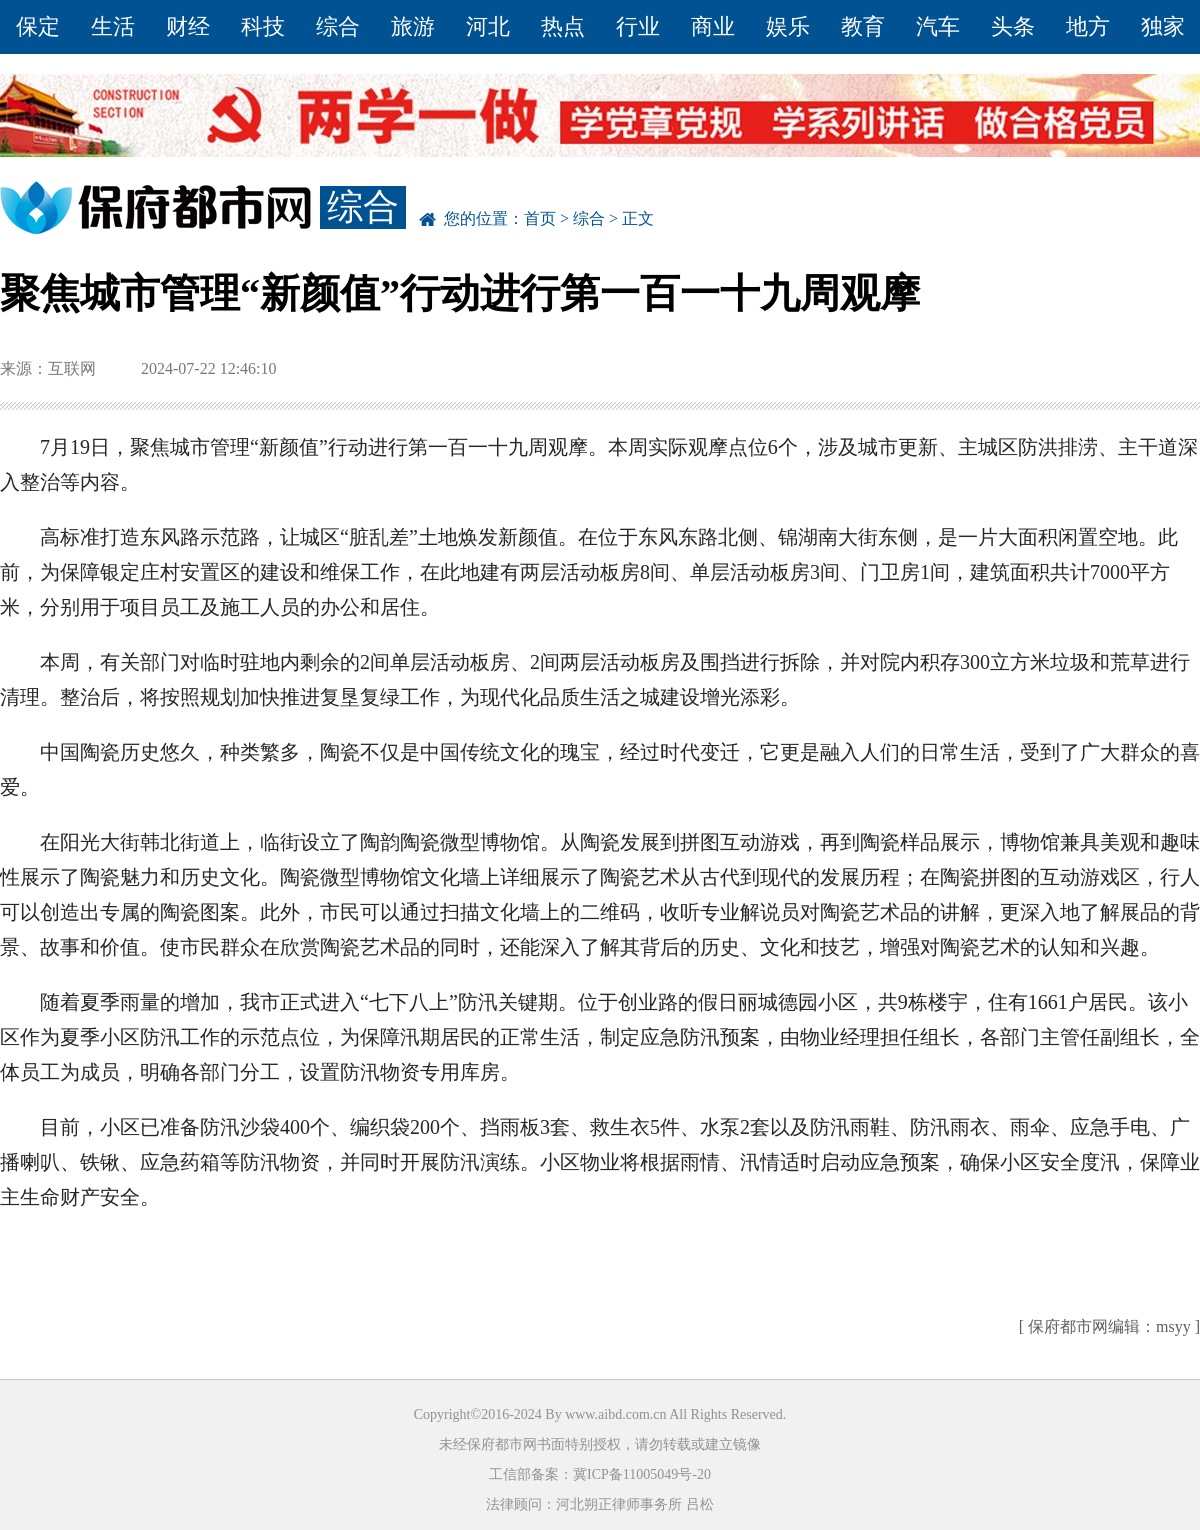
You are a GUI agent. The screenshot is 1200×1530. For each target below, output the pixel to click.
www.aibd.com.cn (615, 1414)
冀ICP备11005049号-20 (642, 1474)
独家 (1163, 26)
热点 (563, 26)
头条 (1013, 26)
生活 (113, 26)
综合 (338, 26)
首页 (540, 218)
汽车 (938, 26)
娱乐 (788, 26)
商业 (713, 26)
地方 (1088, 26)
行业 (638, 26)
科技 (263, 26)
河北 (488, 26)
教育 (863, 26)
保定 (38, 26)
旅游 (413, 26)
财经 (188, 26)
